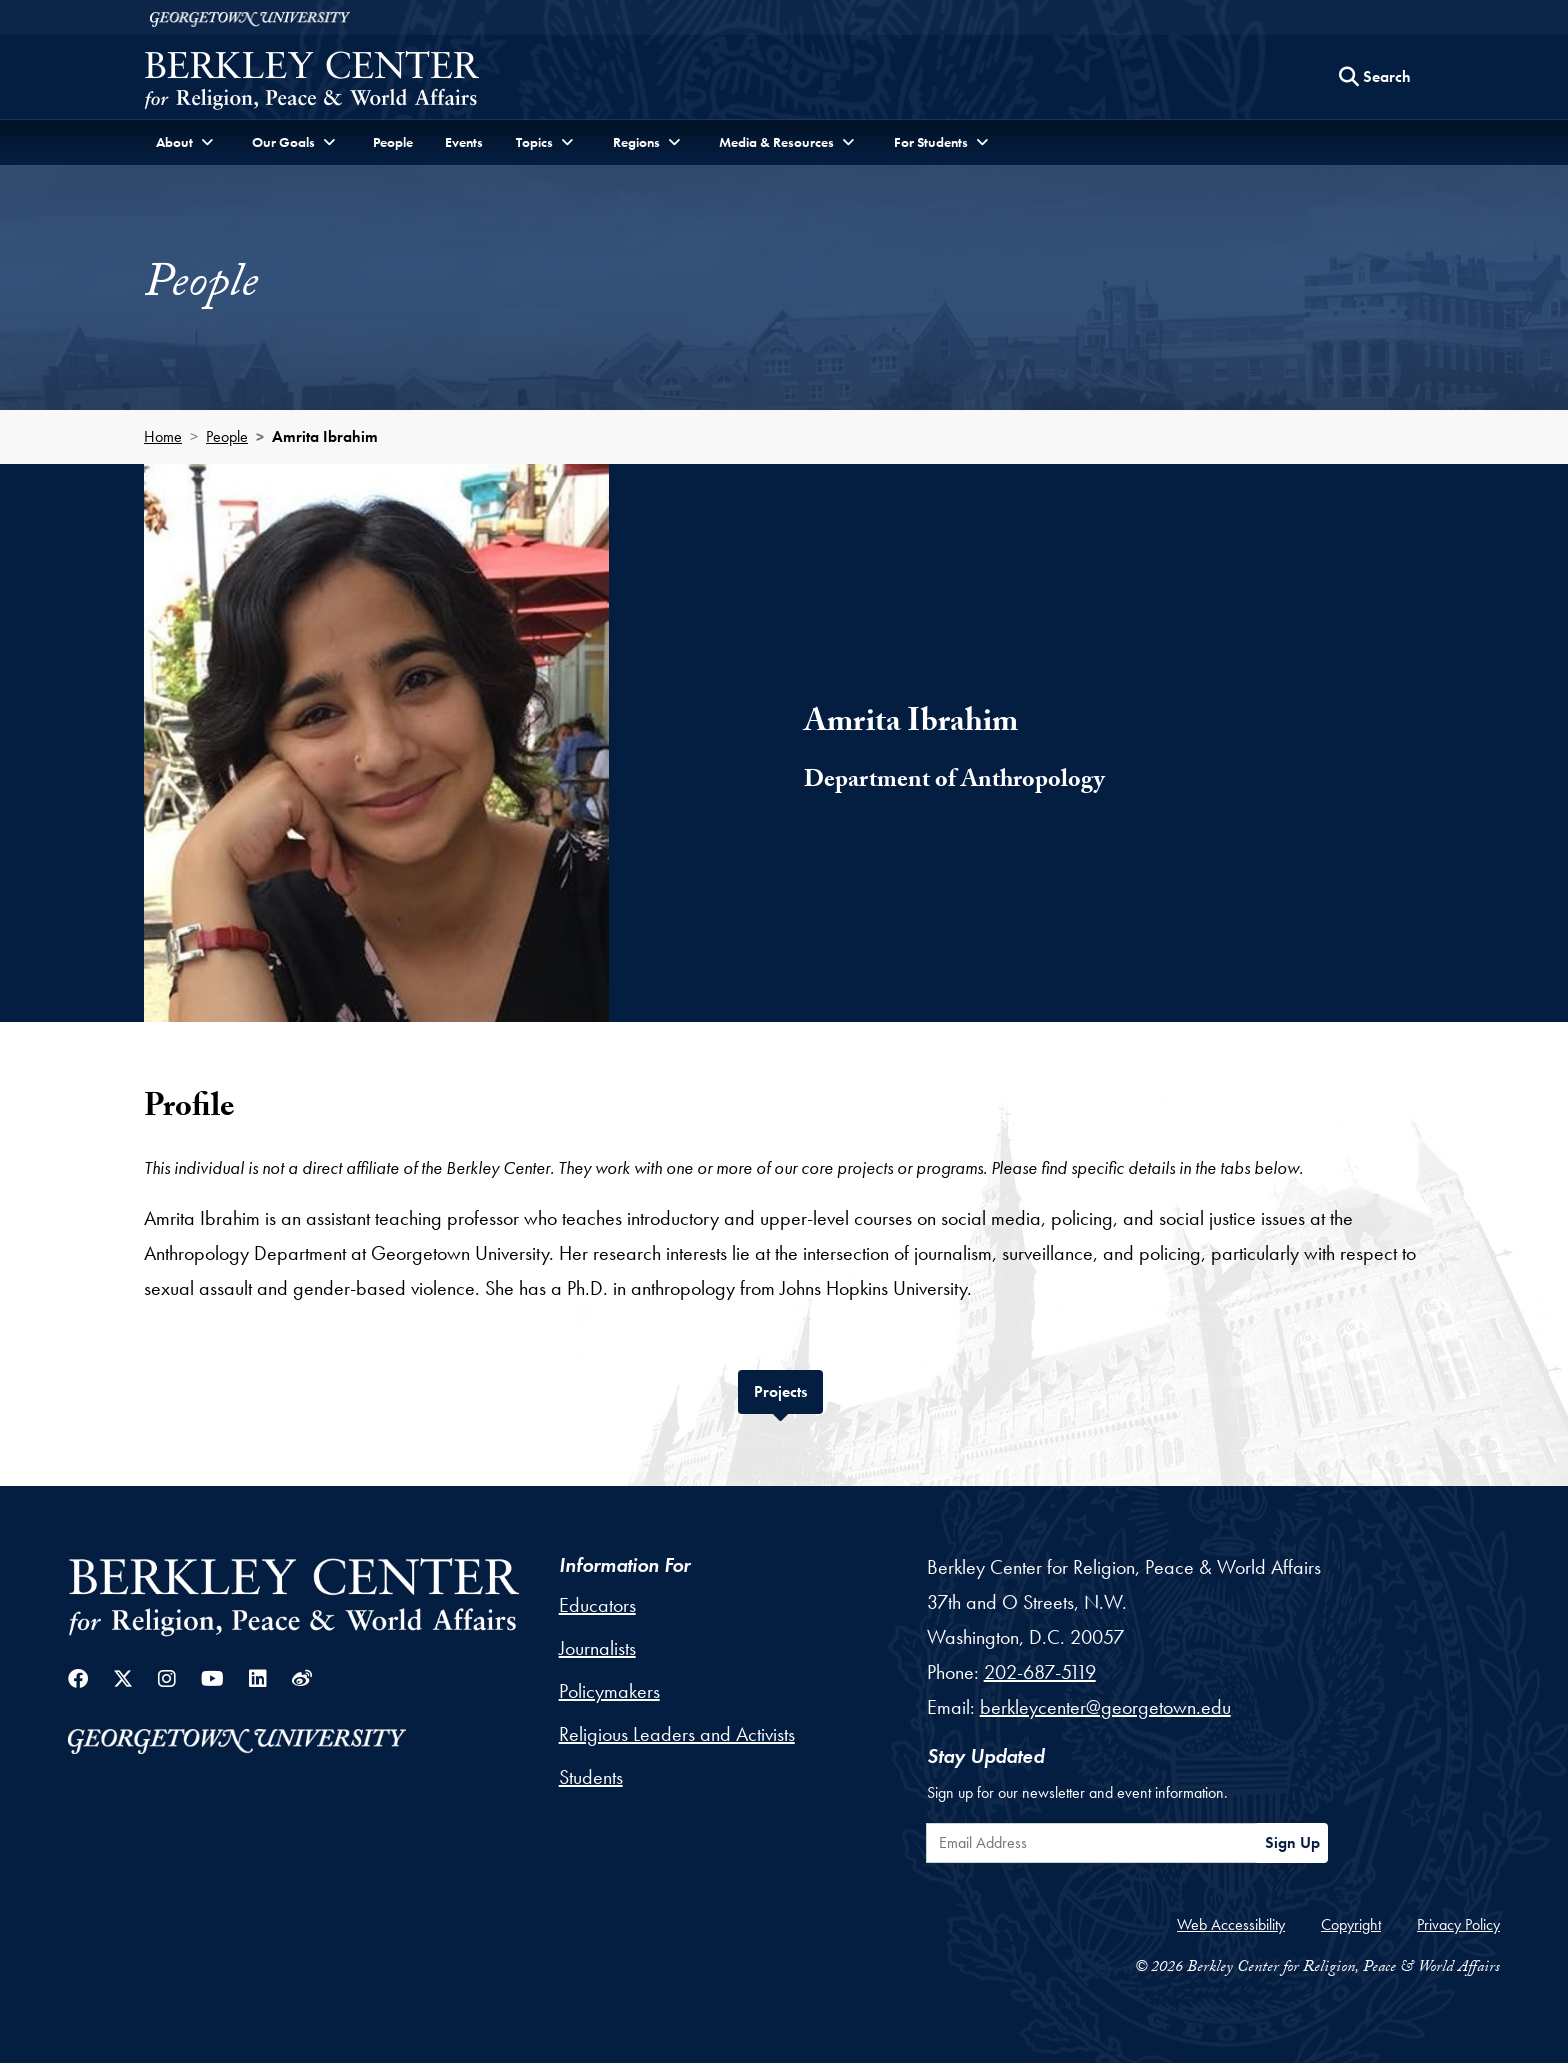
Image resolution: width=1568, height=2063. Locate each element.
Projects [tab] (788, 1389)
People (393, 142)
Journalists (597, 1648)
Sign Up (1292, 1842)
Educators (597, 1605)
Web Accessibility (1231, 1924)
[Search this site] (1375, 77)
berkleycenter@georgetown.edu (1105, 1707)
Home (163, 436)
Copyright (1351, 1924)
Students (591, 1777)
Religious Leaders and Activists (677, 1734)
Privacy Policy (1458, 1924)
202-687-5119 (1040, 1672)
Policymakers (609, 1691)
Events (464, 142)
